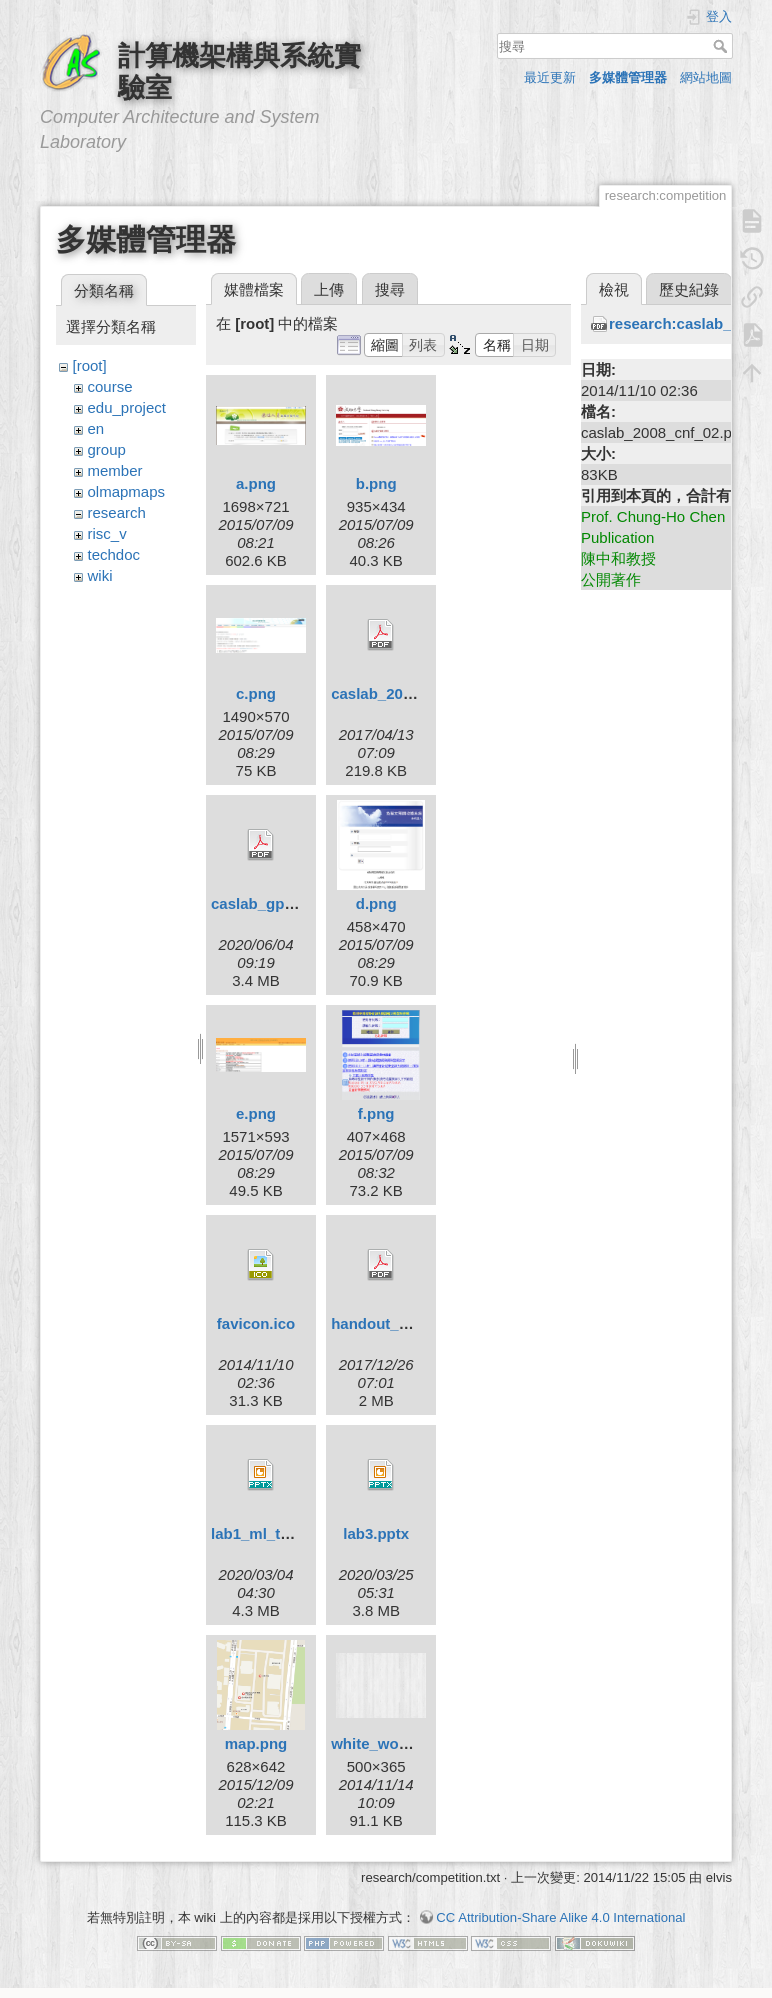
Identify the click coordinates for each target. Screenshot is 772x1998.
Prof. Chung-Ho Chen (653, 516)
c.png (256, 693)
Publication (617, 537)
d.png (376, 903)
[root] (90, 365)
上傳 (329, 289)
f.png (376, 1113)
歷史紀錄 (689, 289)
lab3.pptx (376, 1533)
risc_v (107, 533)
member (115, 470)
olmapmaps (127, 491)
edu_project (127, 407)
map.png (256, 1743)
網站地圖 (706, 77)
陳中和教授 (618, 558)
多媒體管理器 (628, 77)
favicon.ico (256, 1323)
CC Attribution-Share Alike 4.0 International (560, 1917)
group (107, 449)
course (110, 386)
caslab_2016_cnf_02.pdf (417, 693)
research (117, 512)
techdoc (114, 554)
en (96, 428)
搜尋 (722, 46)
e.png (256, 1113)
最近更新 (550, 77)
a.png (256, 483)
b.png (376, 483)
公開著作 (611, 579)
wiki (100, 575)
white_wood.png (390, 1743)
